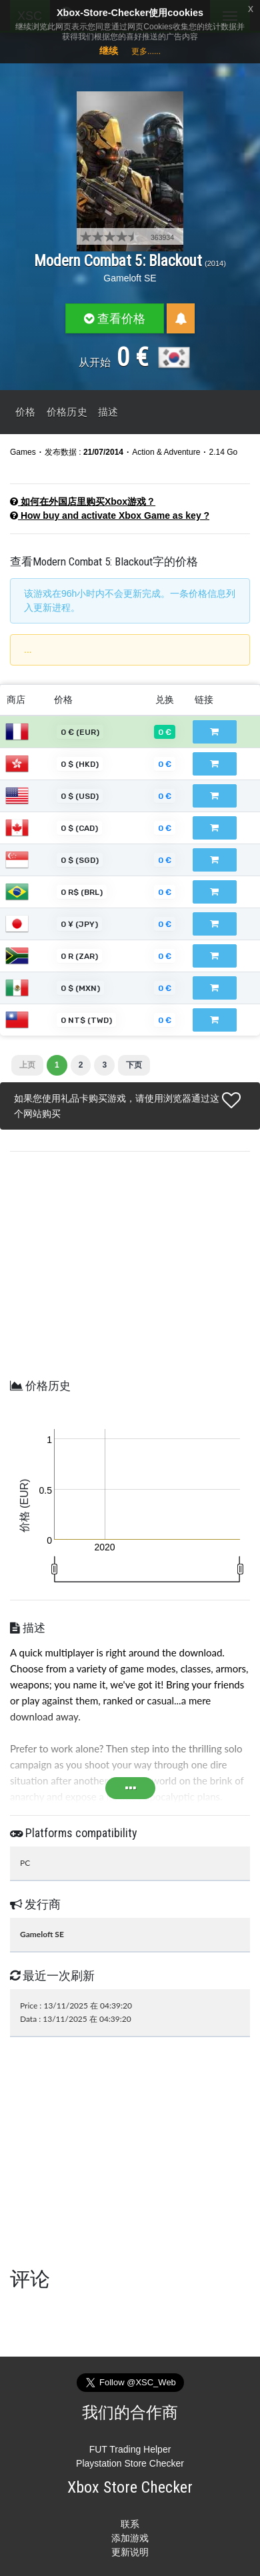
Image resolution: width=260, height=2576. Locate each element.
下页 (134, 1065)
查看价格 (114, 318)
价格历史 (67, 412)
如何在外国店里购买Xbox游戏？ (82, 501)
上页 (27, 1065)
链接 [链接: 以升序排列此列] (204, 700)
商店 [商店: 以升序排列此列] (16, 700)
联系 (130, 2524)
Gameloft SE (129, 278)
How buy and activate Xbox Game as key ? (109, 515)
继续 (108, 50)
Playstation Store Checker (130, 2463)
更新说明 (130, 2552)
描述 (108, 412)
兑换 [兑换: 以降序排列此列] (164, 700)
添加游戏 (130, 2538)
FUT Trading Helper (130, 2449)
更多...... (146, 51)
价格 (25, 412)
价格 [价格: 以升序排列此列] (63, 700)
